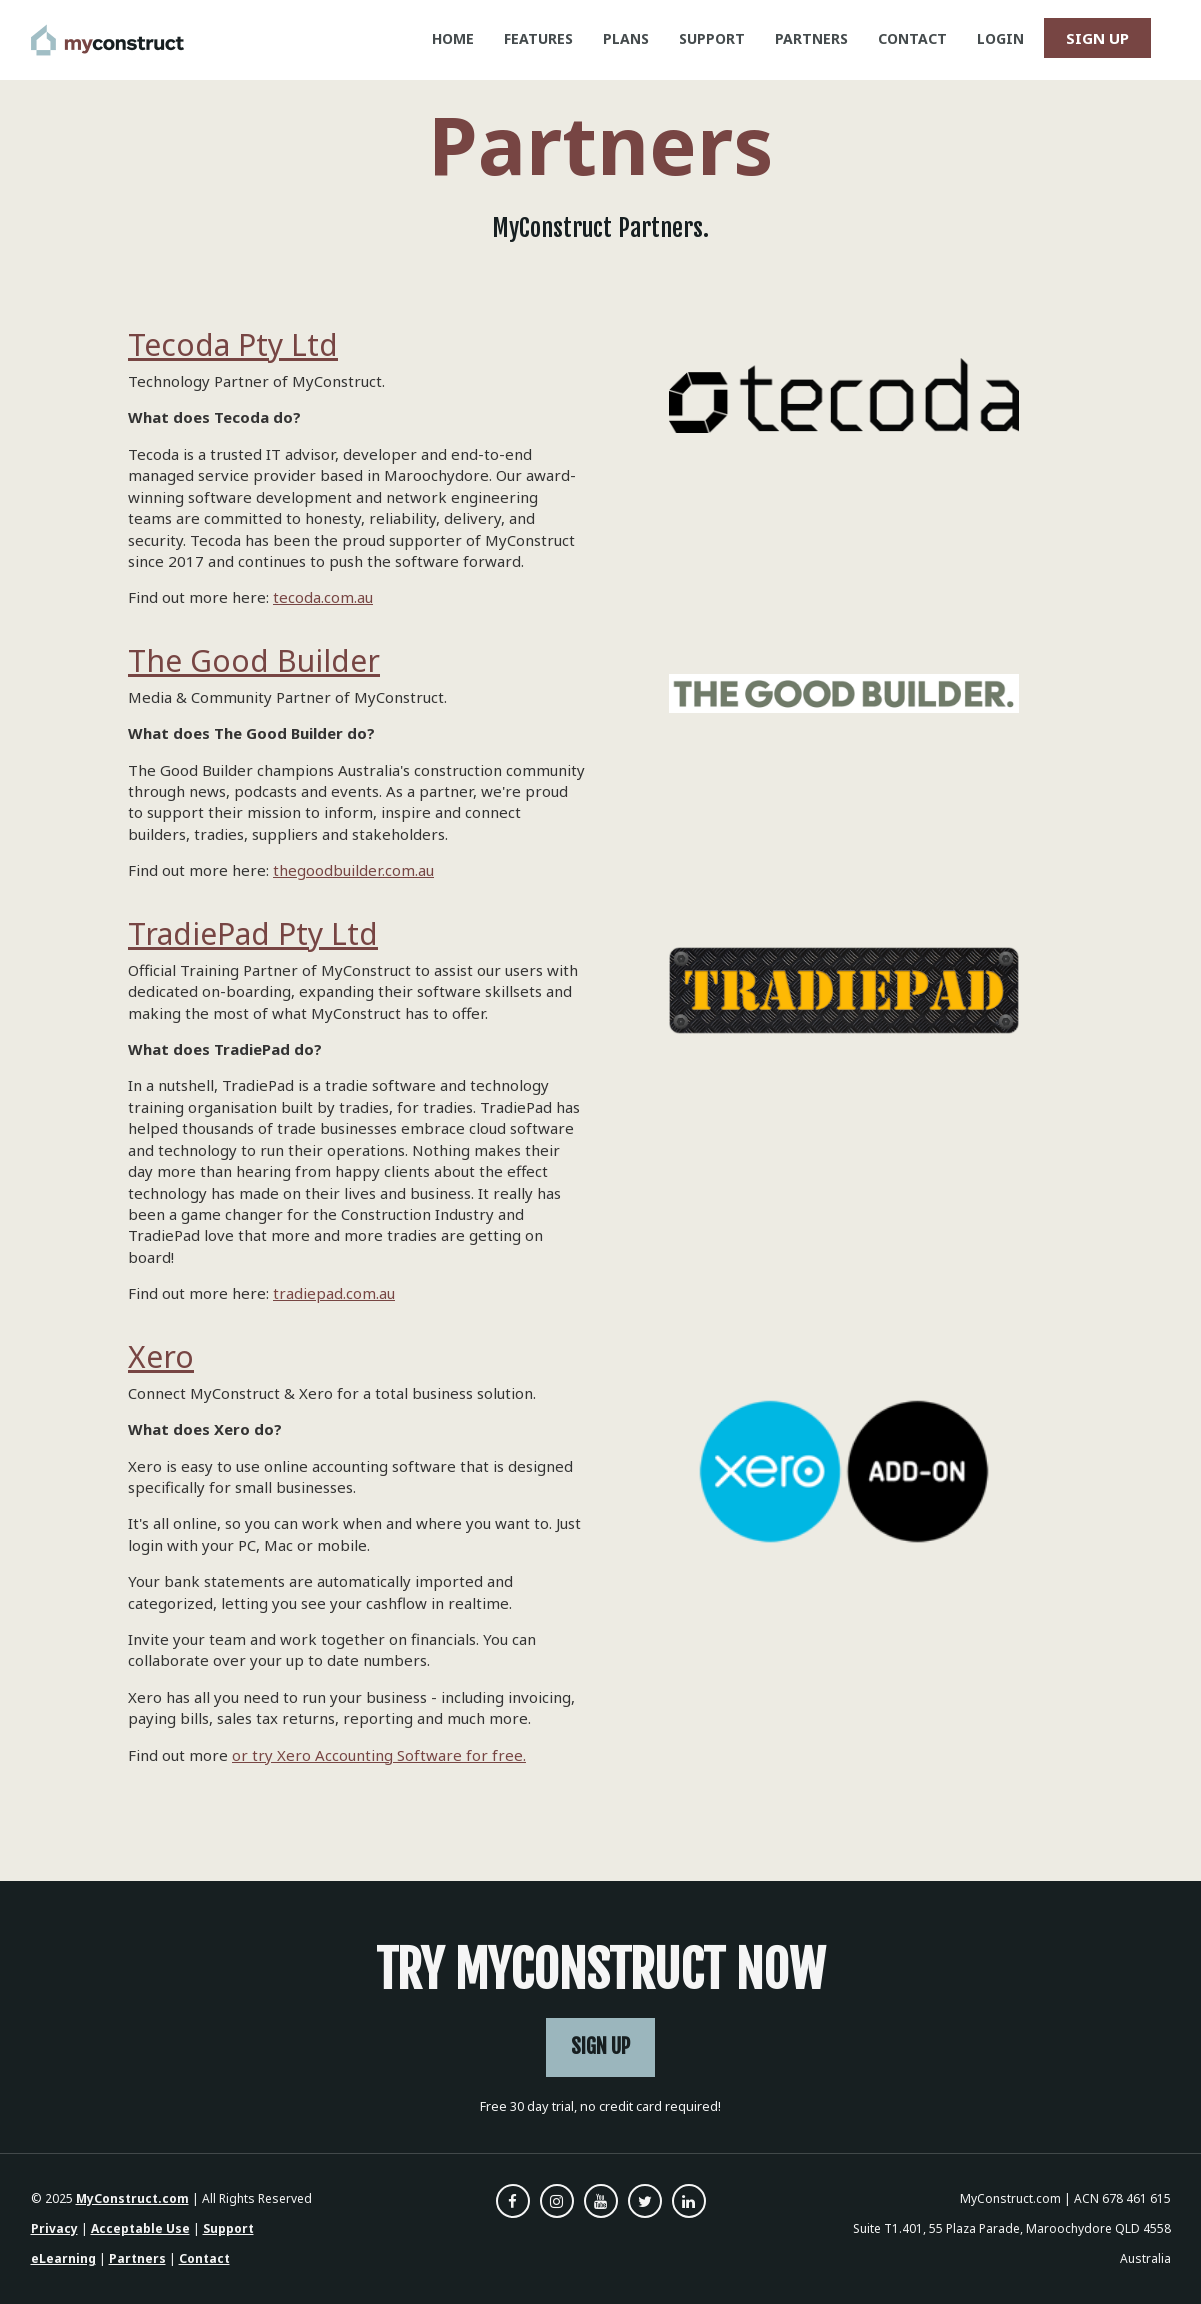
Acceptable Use (140, 2228)
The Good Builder (254, 660)
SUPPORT (712, 38)
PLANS (626, 38)
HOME (453, 38)
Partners (137, 2258)
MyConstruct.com (132, 2198)
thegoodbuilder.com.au (353, 870)
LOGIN (1000, 38)
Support (228, 2228)
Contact (204, 2258)
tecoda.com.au (323, 597)
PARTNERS (811, 38)
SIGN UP (1097, 38)
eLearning (63, 2258)
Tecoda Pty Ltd (233, 344)
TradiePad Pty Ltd (253, 933)
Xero (161, 1356)
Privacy (54, 2228)
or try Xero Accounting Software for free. (379, 1755)
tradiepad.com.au (334, 1293)
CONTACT (912, 38)
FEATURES (538, 38)
